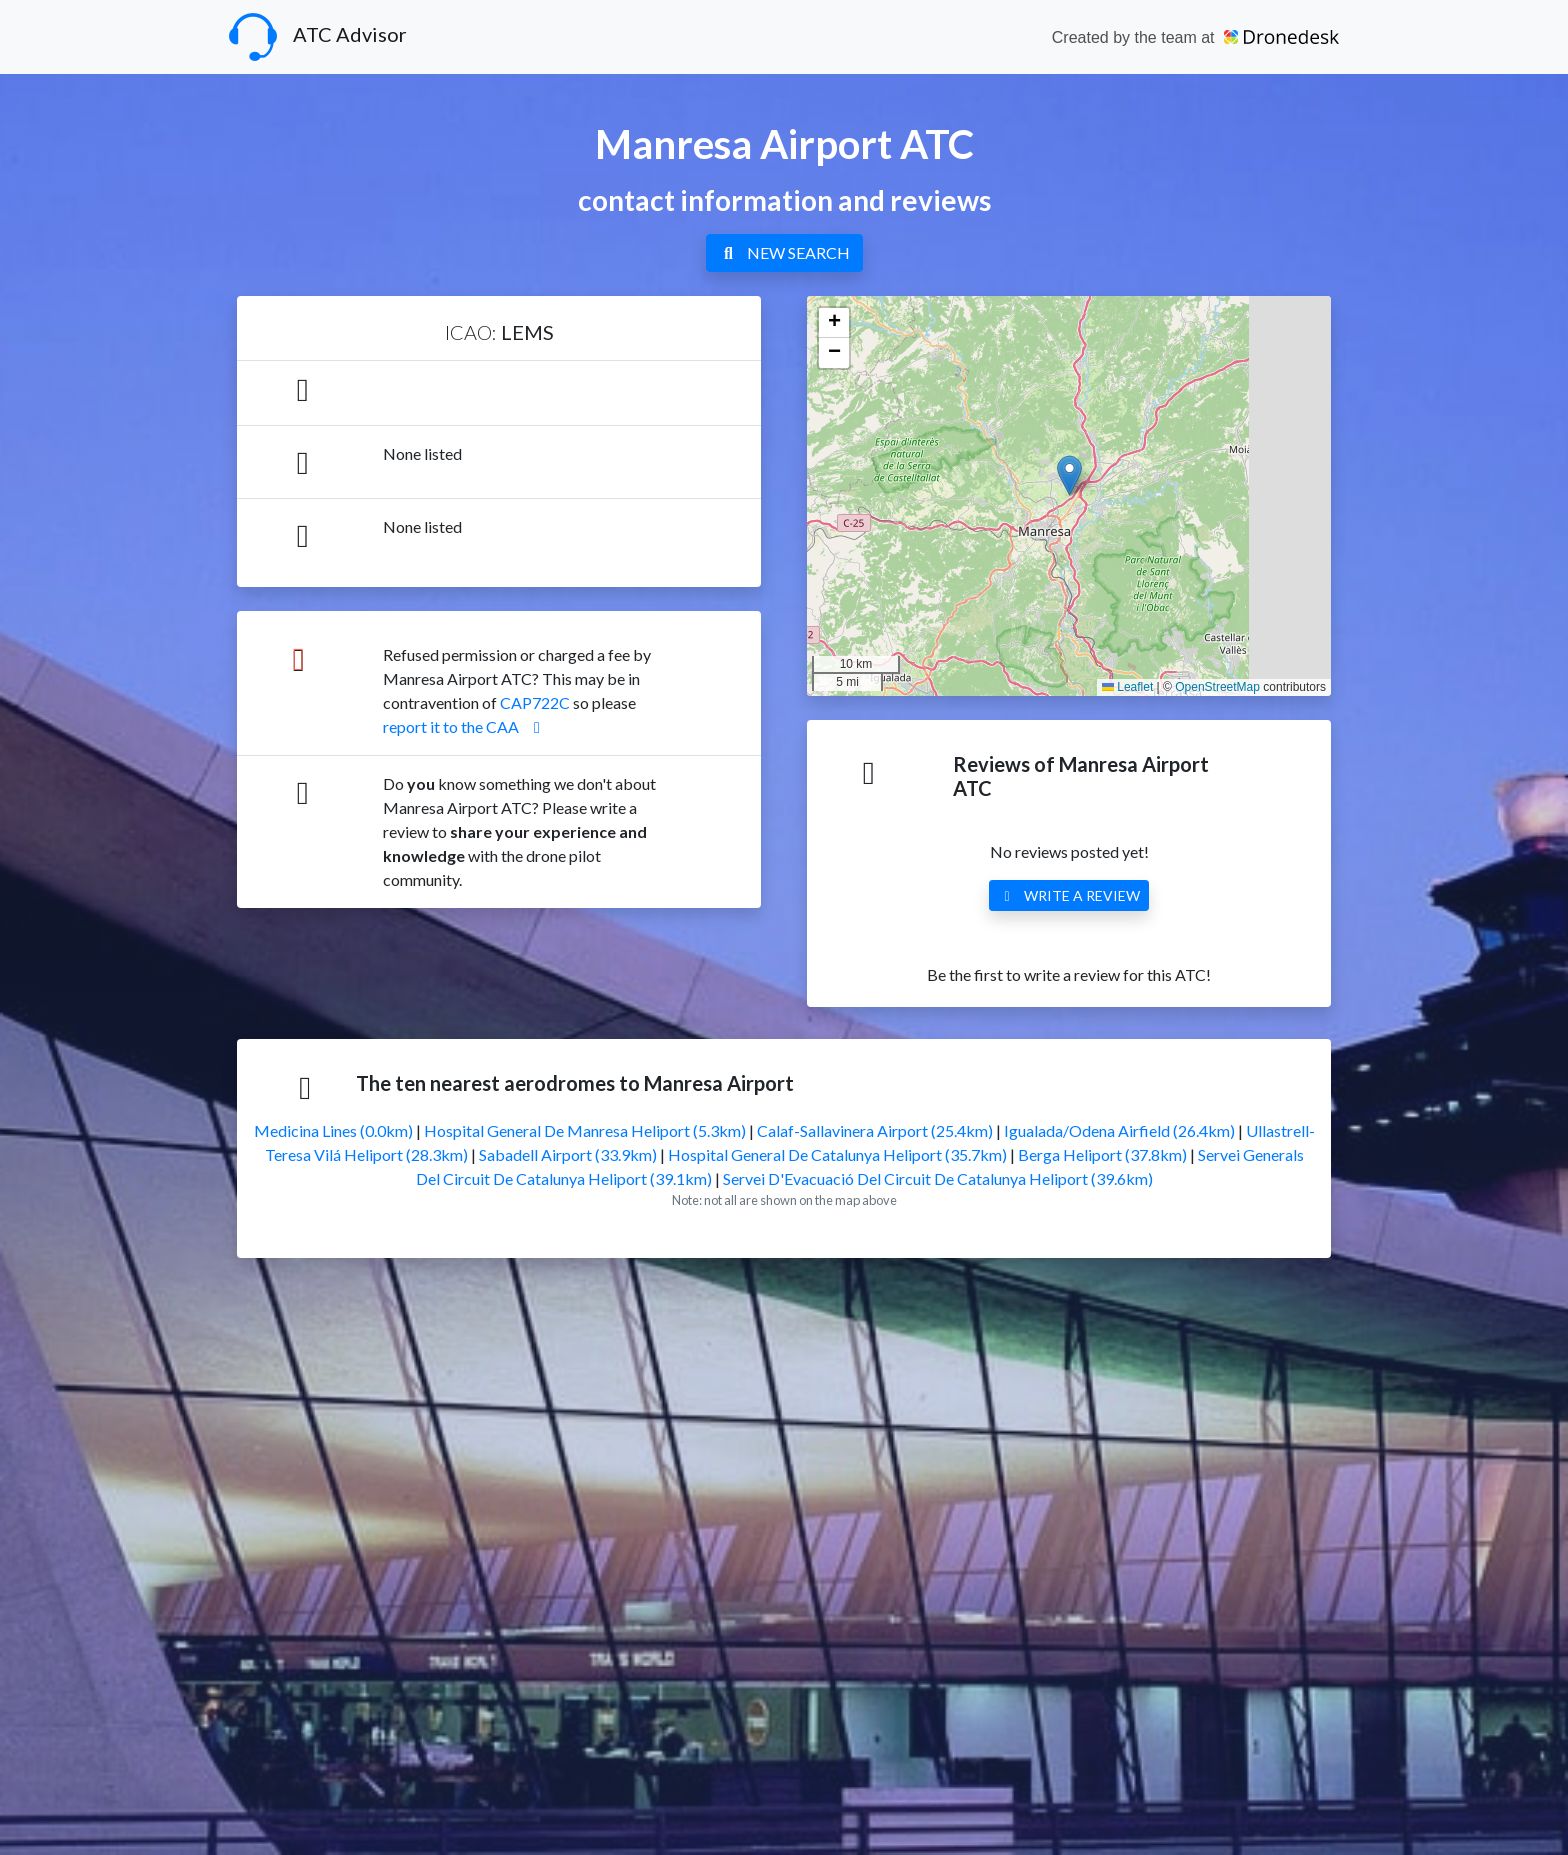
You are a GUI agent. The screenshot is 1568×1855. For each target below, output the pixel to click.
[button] (1069, 475)
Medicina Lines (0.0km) (333, 1130)
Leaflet (1127, 687)
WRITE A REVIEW (1069, 895)
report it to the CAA (465, 726)
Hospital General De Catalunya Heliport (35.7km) (837, 1154)
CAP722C (535, 702)
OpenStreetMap (1217, 687)
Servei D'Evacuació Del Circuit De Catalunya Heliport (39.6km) (938, 1178)
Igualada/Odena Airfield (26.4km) (1119, 1130)
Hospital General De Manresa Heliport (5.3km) (585, 1130)
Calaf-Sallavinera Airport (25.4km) (875, 1130)
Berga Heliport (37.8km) (1102, 1154)
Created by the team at (1195, 37)
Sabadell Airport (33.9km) (568, 1154)
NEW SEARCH (784, 252)
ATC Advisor (318, 37)
